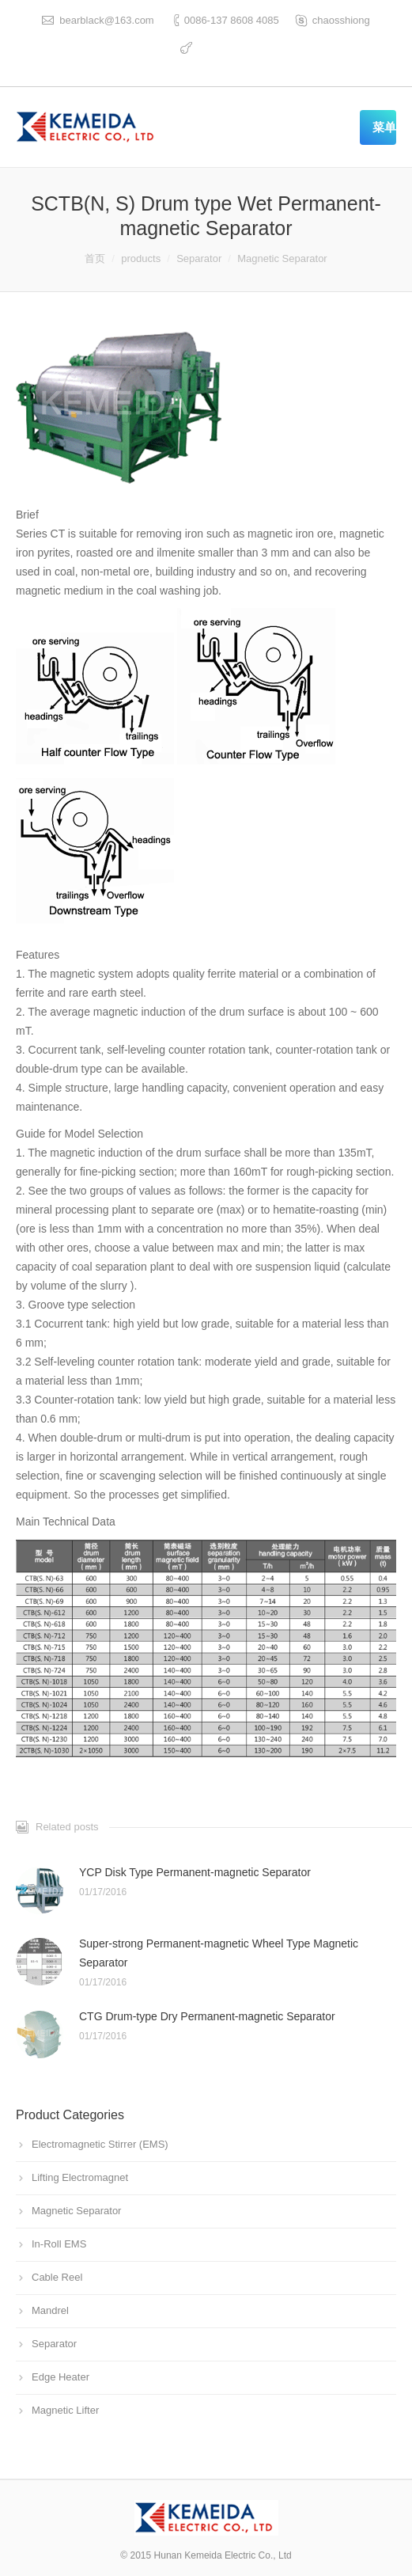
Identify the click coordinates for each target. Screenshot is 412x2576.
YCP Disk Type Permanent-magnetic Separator (195, 1872)
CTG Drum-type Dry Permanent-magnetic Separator (207, 2016)
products (141, 258)
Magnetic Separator (282, 258)
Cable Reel (57, 2277)
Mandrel (50, 2310)
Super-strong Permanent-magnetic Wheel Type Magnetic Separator (218, 1953)
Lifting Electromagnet (80, 2177)
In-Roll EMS (59, 2244)
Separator (198, 258)
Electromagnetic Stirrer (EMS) (100, 2144)
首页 (95, 258)
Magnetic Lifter (65, 2410)
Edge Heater (60, 2377)
